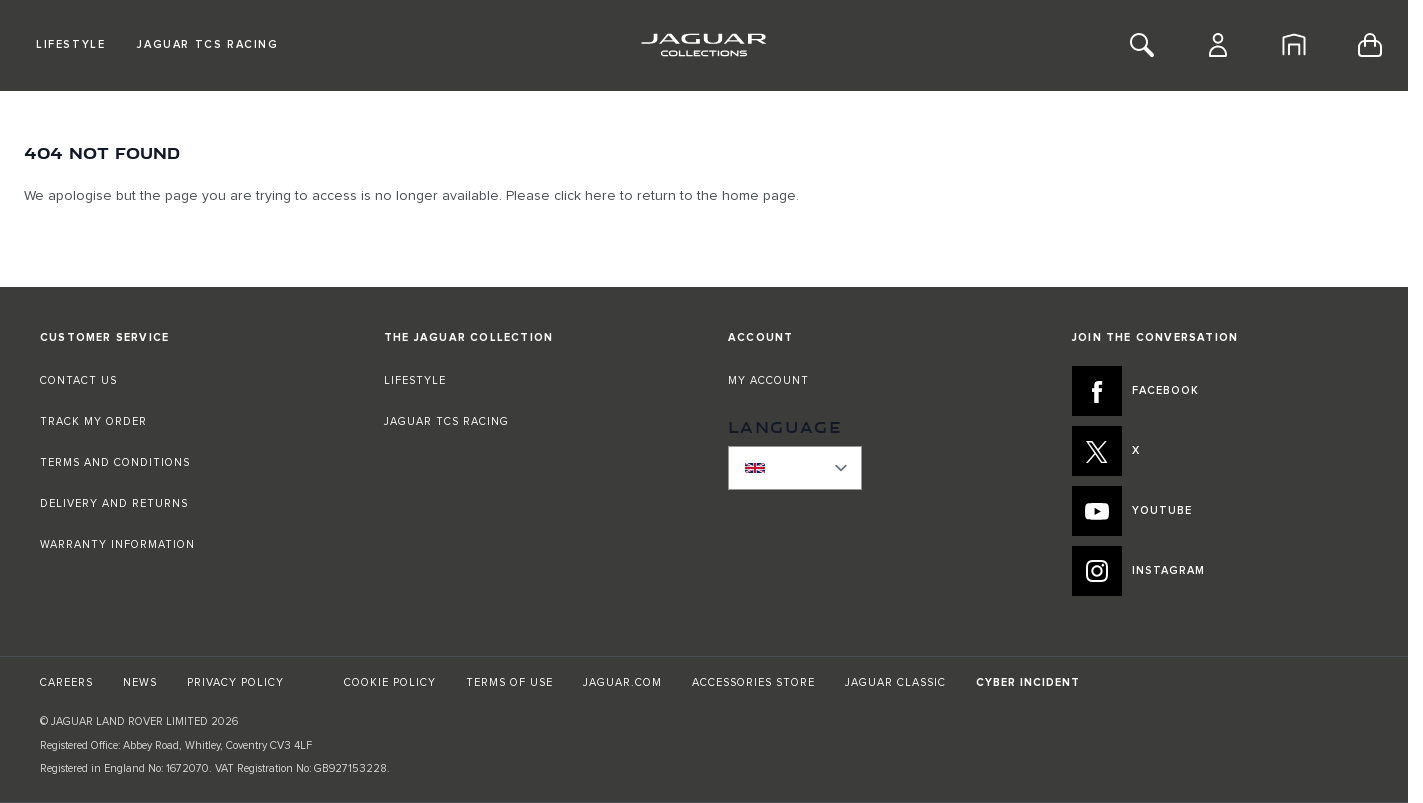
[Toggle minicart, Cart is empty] (1370, 45)
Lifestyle (70, 44)
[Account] (1218, 45)
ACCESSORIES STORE (753, 682)
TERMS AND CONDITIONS (115, 462)
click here (585, 196)
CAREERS (66, 682)
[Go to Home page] (703, 45)
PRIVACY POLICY (235, 682)
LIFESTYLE (415, 380)
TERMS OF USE (509, 682)
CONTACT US (78, 380)
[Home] (1294, 45)
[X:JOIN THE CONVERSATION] (1220, 451)
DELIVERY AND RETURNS (114, 503)
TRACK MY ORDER (93, 421)
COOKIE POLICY (390, 682)
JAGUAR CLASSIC (895, 682)
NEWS (140, 682)
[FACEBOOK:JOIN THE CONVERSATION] (1220, 391)
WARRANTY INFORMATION (117, 544)
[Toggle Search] (1142, 45)
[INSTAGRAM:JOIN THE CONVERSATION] (1220, 571)
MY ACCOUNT (768, 380)
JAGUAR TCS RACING (446, 421)
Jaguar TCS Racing (207, 44)
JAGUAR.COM (622, 682)
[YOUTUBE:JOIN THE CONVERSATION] (1220, 511)
